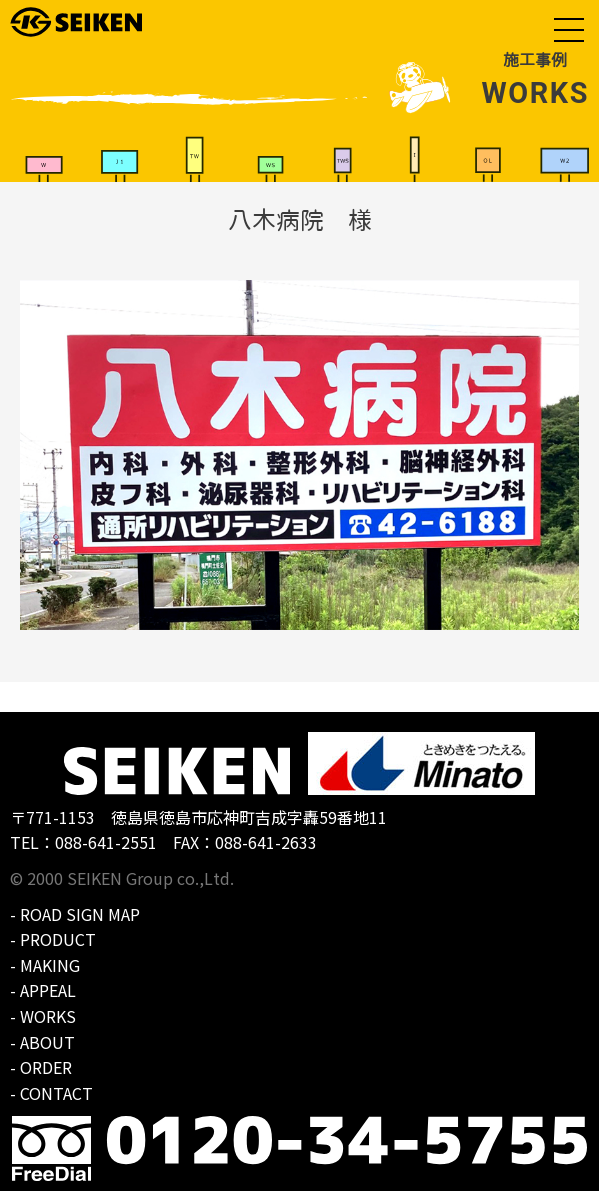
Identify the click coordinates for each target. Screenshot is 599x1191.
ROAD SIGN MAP (80, 914)
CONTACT (56, 1093)
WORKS (48, 1016)
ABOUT (47, 1042)
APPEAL (48, 990)
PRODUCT (58, 939)
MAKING (50, 965)
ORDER (46, 1067)
